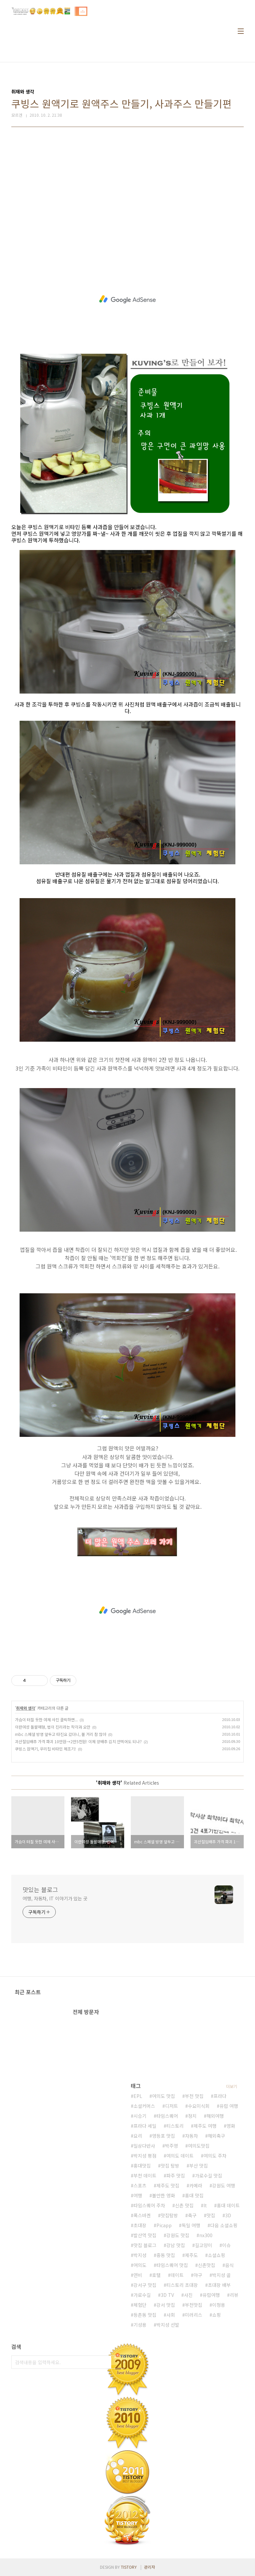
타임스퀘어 (167, 2116)
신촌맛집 (206, 2265)
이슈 (226, 2245)
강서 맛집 (165, 2304)
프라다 (219, 2096)
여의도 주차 (215, 2155)
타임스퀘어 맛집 (172, 2265)
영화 (230, 2125)
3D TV (167, 2295)
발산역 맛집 (144, 2235)
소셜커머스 (144, 2106)
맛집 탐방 (170, 2165)
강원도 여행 (223, 2185)
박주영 (171, 2145)
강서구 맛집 (144, 2285)
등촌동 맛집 (144, 2314)
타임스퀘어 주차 (149, 2205)
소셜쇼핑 (216, 2255)
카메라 (195, 2185)
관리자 (149, 2567)
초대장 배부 (219, 2285)
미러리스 (193, 2314)
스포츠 (139, 2185)
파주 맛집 (175, 2175)
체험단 (139, 2304)
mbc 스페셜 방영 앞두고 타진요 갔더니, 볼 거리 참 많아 (60, 1734)
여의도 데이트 (180, 2155)
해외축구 (216, 2135)
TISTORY (129, 2567)
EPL (137, 2096)
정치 (192, 2116)
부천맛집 (193, 2304)
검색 (117, 2362)
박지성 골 (221, 2275)
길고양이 (203, 2245)
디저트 (171, 2106)
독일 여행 (191, 2225)
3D (228, 2215)
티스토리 (175, 2125)
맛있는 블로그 (40, 1889)
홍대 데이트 (228, 2205)
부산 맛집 (198, 2165)
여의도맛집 (199, 2145)
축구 (192, 2215)
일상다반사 (144, 2145)
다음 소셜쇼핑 (223, 2225)
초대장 (139, 2225)
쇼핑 (216, 2314)
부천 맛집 (194, 2096)
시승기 (139, 2116)
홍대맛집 (142, 2165)
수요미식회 (199, 2106)
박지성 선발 (167, 2324)
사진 (188, 2295)
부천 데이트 (144, 2175)
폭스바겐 (142, 2215)
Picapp (164, 2225)
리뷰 (234, 2295)
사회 (170, 2314)
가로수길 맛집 (208, 2175)
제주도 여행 (205, 2125)
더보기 (231, 2086)
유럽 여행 (228, 2106)
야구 (198, 2275)
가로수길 (142, 2295)
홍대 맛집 (194, 2195)
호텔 (156, 2275)
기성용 (139, 2324)
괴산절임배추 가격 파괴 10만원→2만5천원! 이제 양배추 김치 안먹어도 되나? (78, 1741)
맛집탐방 (169, 2215)
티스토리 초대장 (182, 2285)
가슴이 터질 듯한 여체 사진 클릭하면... (46, 1719)
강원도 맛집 (177, 2235)
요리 (137, 2135)
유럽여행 (211, 2295)
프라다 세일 (144, 2125)
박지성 (139, 2255)
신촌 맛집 (184, 2205)
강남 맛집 (175, 2245)
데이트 (177, 2275)
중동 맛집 (165, 2255)
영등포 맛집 (163, 2135)
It (205, 2205)
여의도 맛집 (163, 2096)
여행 (137, 2195)
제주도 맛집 (167, 2185)
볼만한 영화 (163, 2195)
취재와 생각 (25, 1708)
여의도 (139, 2265)
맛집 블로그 (144, 2245)
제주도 (191, 2255)
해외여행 (215, 2116)
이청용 (218, 2304)
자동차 (191, 2135)
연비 (137, 2275)
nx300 (205, 2235)
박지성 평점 (144, 2155)
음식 (229, 2265)
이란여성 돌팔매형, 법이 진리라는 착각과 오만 (52, 1727)
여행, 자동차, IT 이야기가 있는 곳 (55, 1898)
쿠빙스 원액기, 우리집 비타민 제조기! (45, 1748)
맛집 (211, 2215)
